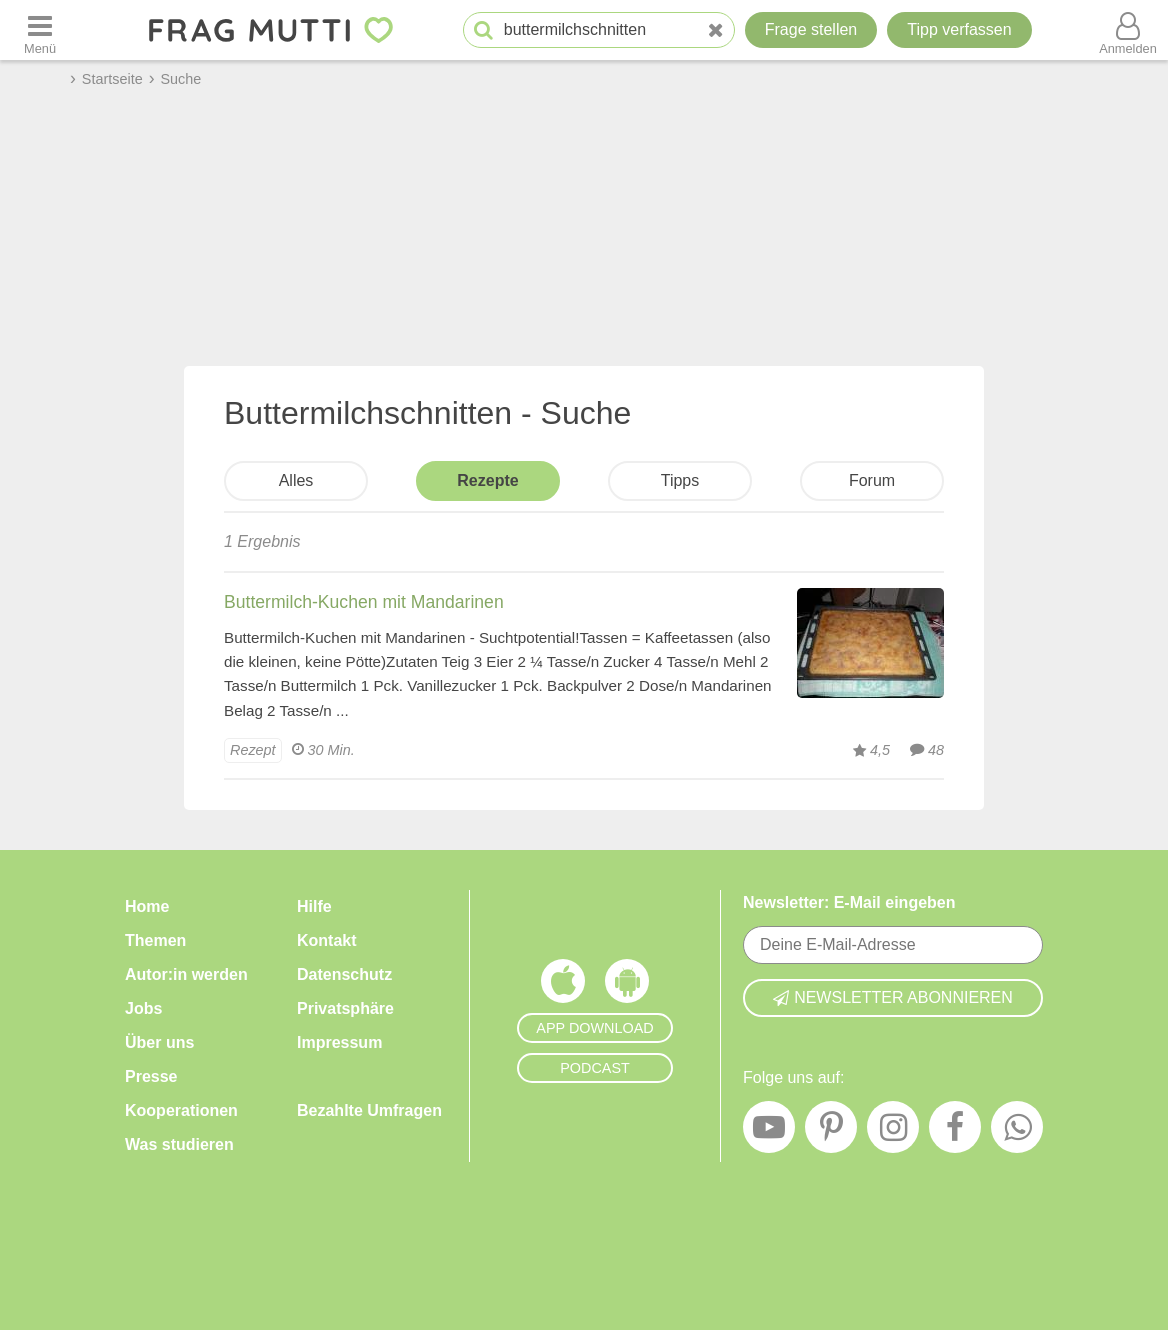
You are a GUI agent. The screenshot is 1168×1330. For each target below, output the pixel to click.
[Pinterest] (831, 1132)
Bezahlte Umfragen (369, 1110)
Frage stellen (811, 29)
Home (147, 906)
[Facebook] (955, 1132)
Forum (872, 480)
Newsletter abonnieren (893, 997)
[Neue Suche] (716, 30)
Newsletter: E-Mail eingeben (849, 902)
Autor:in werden (186, 974)
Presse (151, 1076)
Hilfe (314, 906)
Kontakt (327, 940)
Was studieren (179, 1144)
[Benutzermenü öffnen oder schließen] (1128, 30)
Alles (296, 480)
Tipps (680, 480)
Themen (155, 940)
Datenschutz (344, 974)
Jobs (143, 1008)
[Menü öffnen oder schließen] (40, 30)
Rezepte (487, 480)
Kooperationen (181, 1110)
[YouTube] (769, 1132)
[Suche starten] (483, 30)
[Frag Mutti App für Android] (627, 986)
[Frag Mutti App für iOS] (563, 986)
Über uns (159, 1042)
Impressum (339, 1042)
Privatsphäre (345, 1008)
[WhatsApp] (1017, 1132)
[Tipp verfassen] (959, 30)
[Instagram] (893, 1132)
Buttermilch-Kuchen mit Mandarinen (364, 602)
